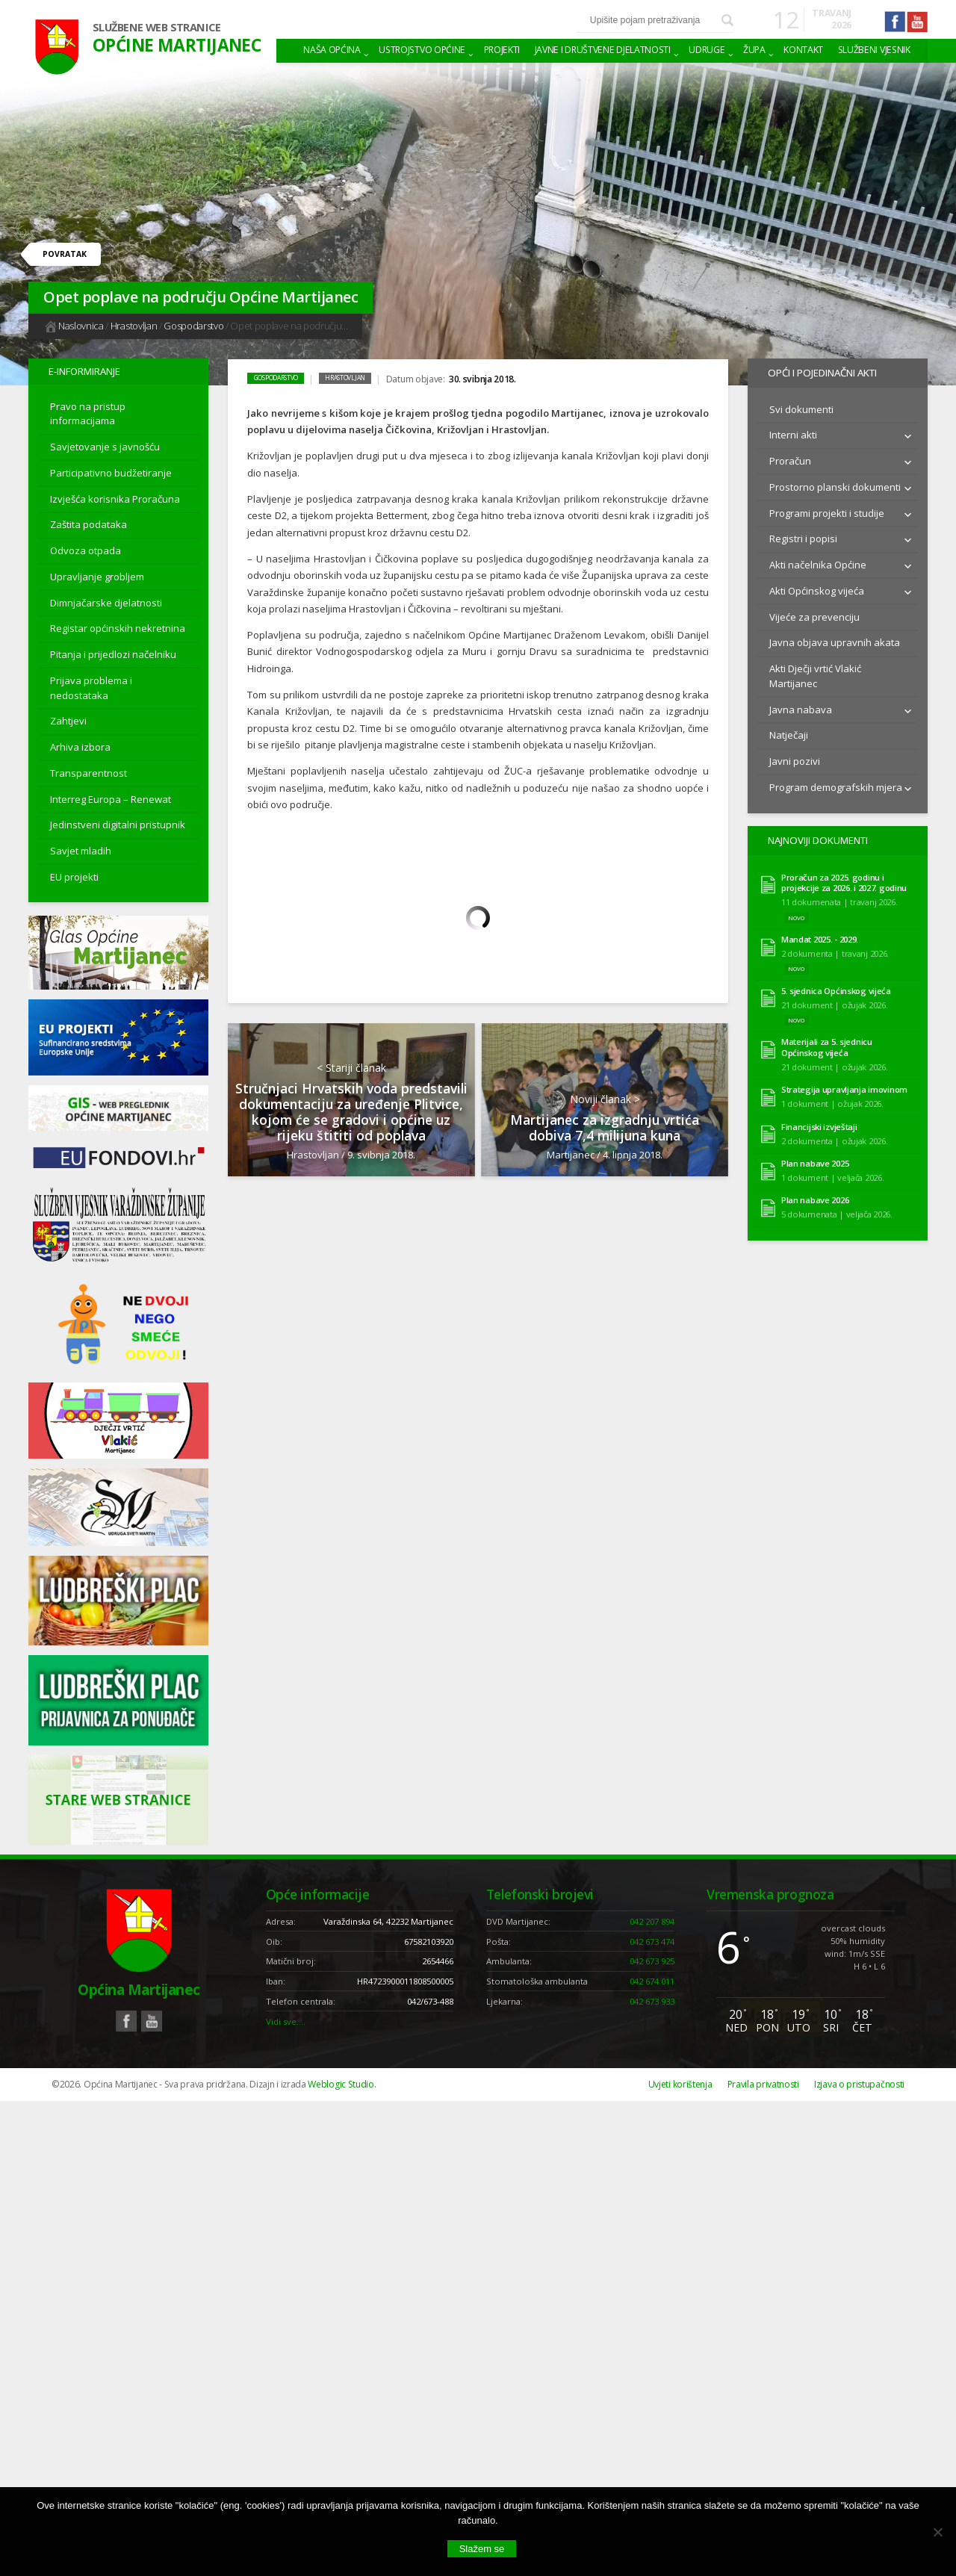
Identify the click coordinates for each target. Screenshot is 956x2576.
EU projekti (74, 877)
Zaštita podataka (88, 524)
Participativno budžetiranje (111, 472)
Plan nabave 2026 (814, 1195)
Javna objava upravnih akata (834, 639)
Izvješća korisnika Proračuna (115, 499)
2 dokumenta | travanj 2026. (835, 947)
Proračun (790, 458)
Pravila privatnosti (763, 2084)
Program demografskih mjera (835, 784)
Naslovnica (73, 325)
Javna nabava (800, 706)
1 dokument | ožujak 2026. (832, 1097)
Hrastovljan (134, 325)
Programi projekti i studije (826, 510)
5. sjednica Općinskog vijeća (836, 985)
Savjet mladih (80, 850)
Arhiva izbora (80, 747)
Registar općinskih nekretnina (117, 628)
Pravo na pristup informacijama (87, 414)
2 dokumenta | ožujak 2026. (834, 1134)
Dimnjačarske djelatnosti (106, 602)
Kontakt (803, 49)
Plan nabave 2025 (814, 1157)
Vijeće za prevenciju (814, 614)
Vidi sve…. (285, 2021)
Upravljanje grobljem (97, 576)
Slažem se (482, 2548)
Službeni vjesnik (874, 49)
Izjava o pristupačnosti (859, 2084)
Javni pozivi (794, 758)
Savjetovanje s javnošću (105, 446)
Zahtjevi (68, 720)
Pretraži (727, 20)
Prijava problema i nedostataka (91, 688)
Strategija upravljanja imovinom (844, 1084)
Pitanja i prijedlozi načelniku (113, 654)
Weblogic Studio (340, 2084)
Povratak (65, 254)
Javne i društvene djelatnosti (603, 49)
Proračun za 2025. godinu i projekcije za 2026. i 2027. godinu (844, 877)
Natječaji (788, 732)
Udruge (706, 49)
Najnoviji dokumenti (816, 836)
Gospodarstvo (193, 325)
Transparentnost (88, 773)
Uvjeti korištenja (680, 2084)
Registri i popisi (803, 535)
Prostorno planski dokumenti (835, 484)
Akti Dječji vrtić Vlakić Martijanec (815, 673)
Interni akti (793, 431)
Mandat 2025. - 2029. (819, 933)
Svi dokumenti (801, 406)
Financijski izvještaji (819, 1121)
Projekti (502, 49)
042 (652, 1921)
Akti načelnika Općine (817, 561)
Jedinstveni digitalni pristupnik (117, 824)
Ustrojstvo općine (422, 49)
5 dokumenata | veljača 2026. (837, 1208)
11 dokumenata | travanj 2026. (839, 895)
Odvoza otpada (85, 550)
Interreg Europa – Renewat (110, 799)
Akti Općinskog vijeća (816, 588)
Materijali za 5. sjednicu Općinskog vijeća (826, 1041)
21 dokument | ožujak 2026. (834, 999)
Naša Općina (332, 49)
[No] (937, 2531)
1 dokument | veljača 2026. (832, 1171)
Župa (754, 49)
